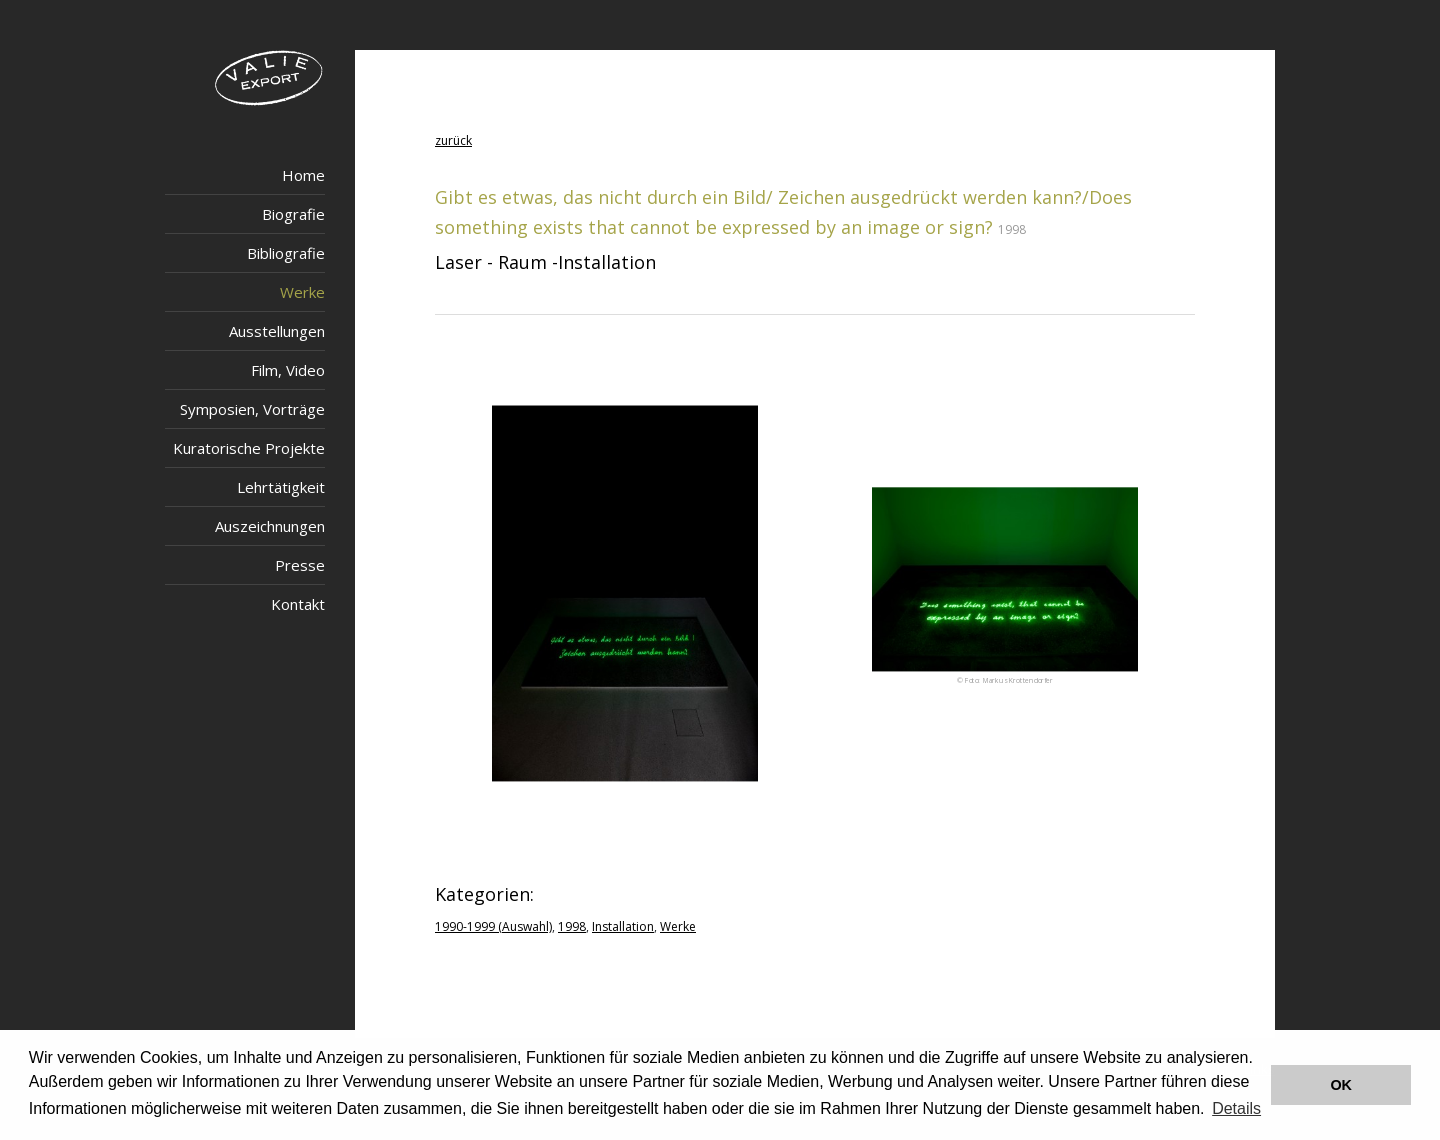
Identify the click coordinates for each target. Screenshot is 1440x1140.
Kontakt (298, 604)
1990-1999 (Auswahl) (493, 926)
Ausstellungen (277, 331)
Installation (623, 926)
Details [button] (1236, 1108)
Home (303, 175)
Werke (302, 292)
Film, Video (288, 370)
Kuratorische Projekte (249, 448)
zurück (453, 140)
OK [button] (1341, 1085)
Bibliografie (286, 253)
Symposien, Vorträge (252, 409)
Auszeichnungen (270, 526)
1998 (572, 926)
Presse (300, 565)
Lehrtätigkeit (281, 487)
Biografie (293, 214)
